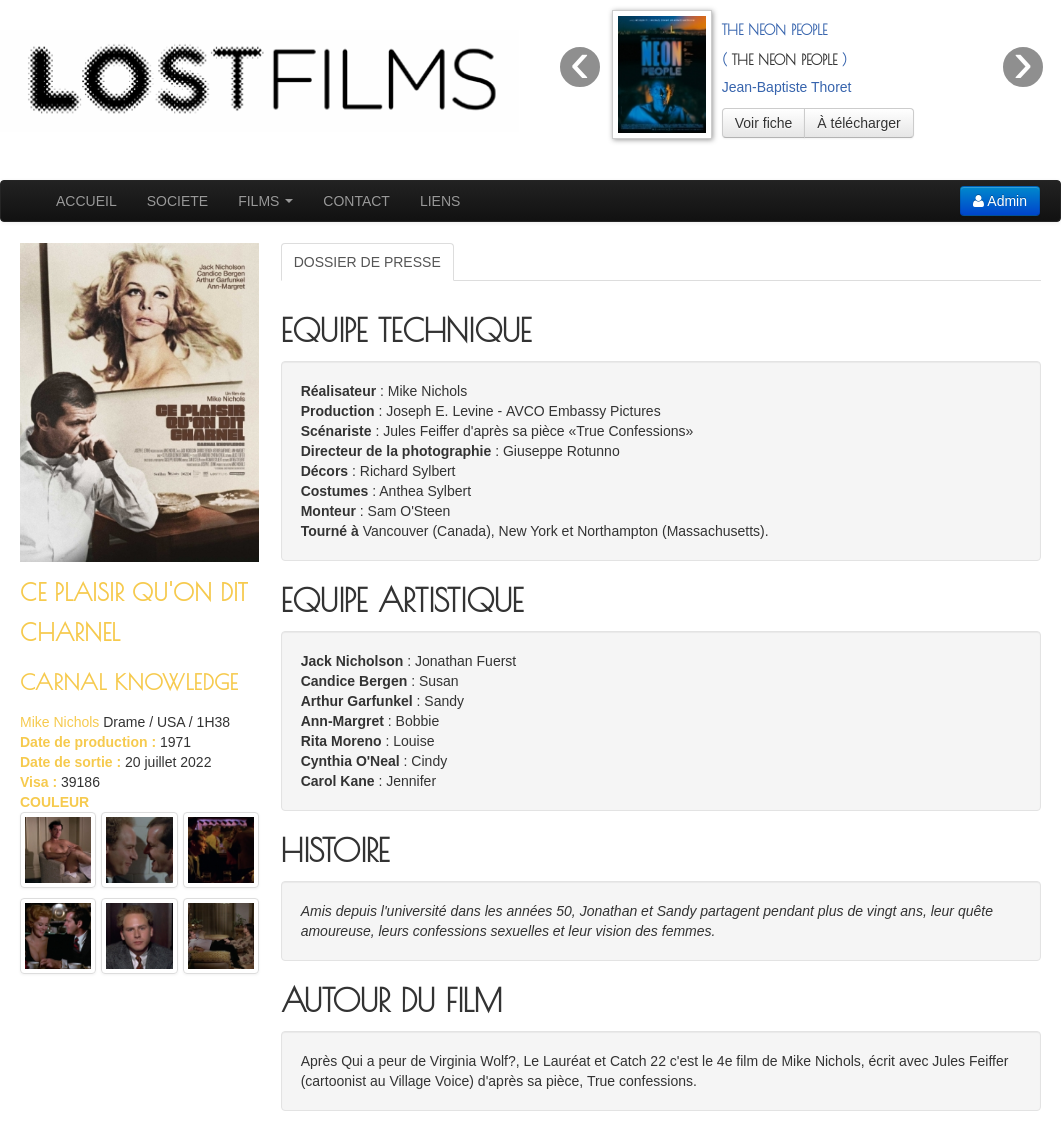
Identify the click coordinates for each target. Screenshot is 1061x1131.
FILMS (265, 201)
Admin (1000, 201)
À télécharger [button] (858, 123)
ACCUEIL (86, 201)
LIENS (440, 201)
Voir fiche (764, 123)
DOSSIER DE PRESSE (367, 262)
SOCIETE (177, 201)
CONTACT (356, 201)
